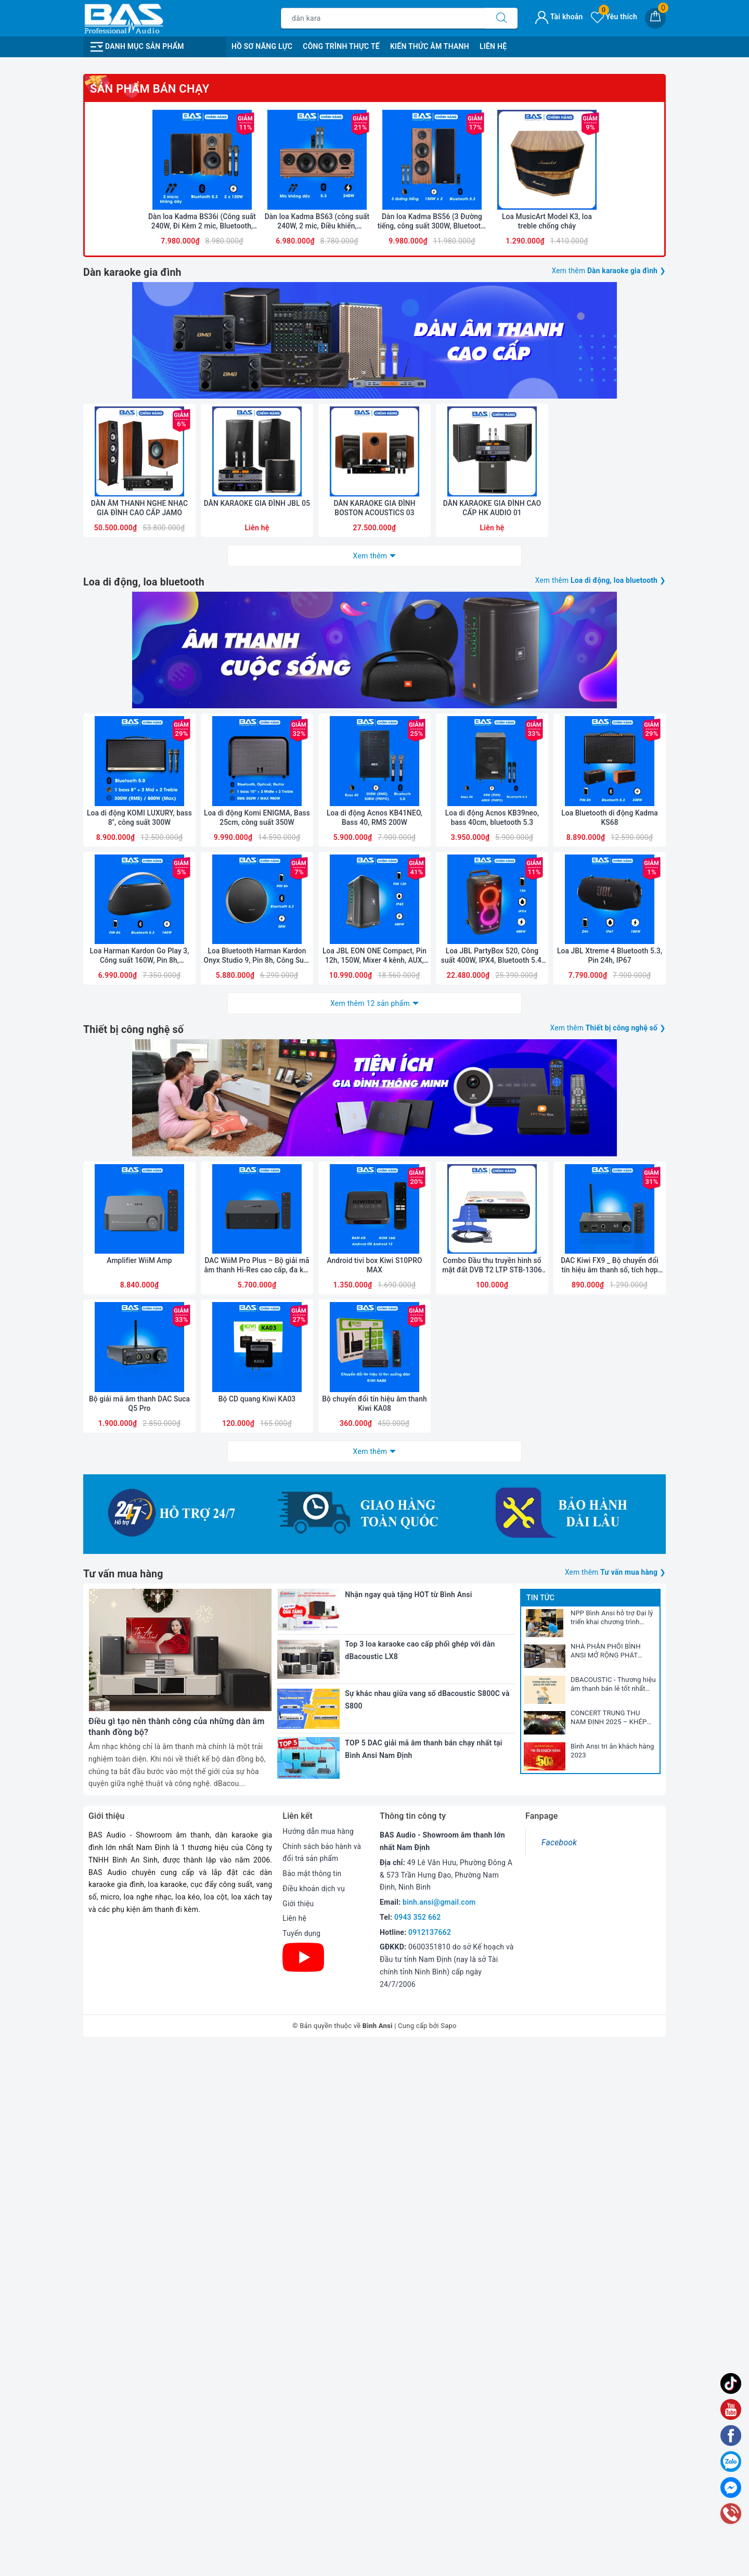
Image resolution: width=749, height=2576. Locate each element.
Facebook (559, 2372)
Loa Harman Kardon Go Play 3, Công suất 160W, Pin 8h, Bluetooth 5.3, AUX (139, 1436)
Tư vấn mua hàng (124, 2103)
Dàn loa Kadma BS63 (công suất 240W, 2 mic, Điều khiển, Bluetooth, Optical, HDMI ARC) (317, 643)
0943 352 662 (417, 2446)
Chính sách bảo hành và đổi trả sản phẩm (322, 2381)
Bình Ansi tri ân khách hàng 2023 (612, 2280)
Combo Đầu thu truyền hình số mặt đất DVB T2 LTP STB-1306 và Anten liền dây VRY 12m (492, 1773)
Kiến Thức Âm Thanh (429, 46)
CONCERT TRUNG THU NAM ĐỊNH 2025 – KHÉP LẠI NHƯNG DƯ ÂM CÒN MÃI (609, 2247)
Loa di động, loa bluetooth (145, 1030)
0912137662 (429, 2461)
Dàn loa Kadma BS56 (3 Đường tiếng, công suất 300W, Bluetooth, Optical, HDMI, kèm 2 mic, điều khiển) (431, 643)
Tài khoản (559, 16)
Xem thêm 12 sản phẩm (370, 1483)
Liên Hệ (493, 46)
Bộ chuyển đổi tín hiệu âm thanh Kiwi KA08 (374, 1915)
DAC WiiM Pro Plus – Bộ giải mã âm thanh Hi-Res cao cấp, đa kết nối (257, 1773)
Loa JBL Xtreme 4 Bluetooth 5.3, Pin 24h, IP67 (609, 1436)
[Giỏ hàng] (655, 18)
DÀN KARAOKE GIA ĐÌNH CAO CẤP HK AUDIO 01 (492, 957)
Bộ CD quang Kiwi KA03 (256, 1910)
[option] (374, 221)
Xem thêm (370, 1004)
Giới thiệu (298, 2433)
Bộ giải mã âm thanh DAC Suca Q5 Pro (139, 1915)
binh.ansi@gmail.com (439, 2431)
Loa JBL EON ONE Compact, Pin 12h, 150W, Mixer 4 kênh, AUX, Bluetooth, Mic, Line (374, 1436)
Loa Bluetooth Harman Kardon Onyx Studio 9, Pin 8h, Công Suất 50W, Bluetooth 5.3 (257, 1436)
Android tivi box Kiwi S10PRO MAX (374, 1773)
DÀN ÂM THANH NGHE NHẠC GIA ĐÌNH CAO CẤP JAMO (139, 957)
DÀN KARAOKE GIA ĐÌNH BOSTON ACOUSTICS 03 (374, 957)
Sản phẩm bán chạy (149, 500)
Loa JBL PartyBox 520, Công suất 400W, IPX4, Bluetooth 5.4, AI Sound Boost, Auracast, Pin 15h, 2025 (492, 1436)
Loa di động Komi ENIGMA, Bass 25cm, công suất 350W (257, 1294)
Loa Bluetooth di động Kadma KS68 (609, 1294)
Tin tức (540, 2127)
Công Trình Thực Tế (341, 46)
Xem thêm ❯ (608, 691)
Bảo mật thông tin (312, 2403)
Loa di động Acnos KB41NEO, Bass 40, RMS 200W (374, 1294)
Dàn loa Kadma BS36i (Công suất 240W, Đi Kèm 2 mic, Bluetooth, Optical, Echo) (202, 643)
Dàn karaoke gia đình (133, 693)
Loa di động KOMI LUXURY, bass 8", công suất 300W (139, 1294)
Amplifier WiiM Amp (139, 1768)
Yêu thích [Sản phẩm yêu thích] (614, 16)
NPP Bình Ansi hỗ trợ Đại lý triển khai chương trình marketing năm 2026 (612, 2147)
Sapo (449, 2554)
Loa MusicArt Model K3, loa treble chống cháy (546, 643)
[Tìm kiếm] (501, 18)
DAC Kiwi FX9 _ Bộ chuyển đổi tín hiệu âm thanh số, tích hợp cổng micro (609, 1773)
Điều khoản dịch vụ (314, 2418)
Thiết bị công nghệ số (134, 1509)
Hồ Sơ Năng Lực (261, 46)
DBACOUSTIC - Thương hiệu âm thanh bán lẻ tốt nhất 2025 (613, 2214)
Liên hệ (294, 2447)
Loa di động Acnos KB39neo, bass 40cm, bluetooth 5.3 (492, 1294)
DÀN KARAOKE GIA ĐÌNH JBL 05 (257, 957)
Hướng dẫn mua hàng (318, 2360)
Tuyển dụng (301, 2462)
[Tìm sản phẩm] (383, 18)
